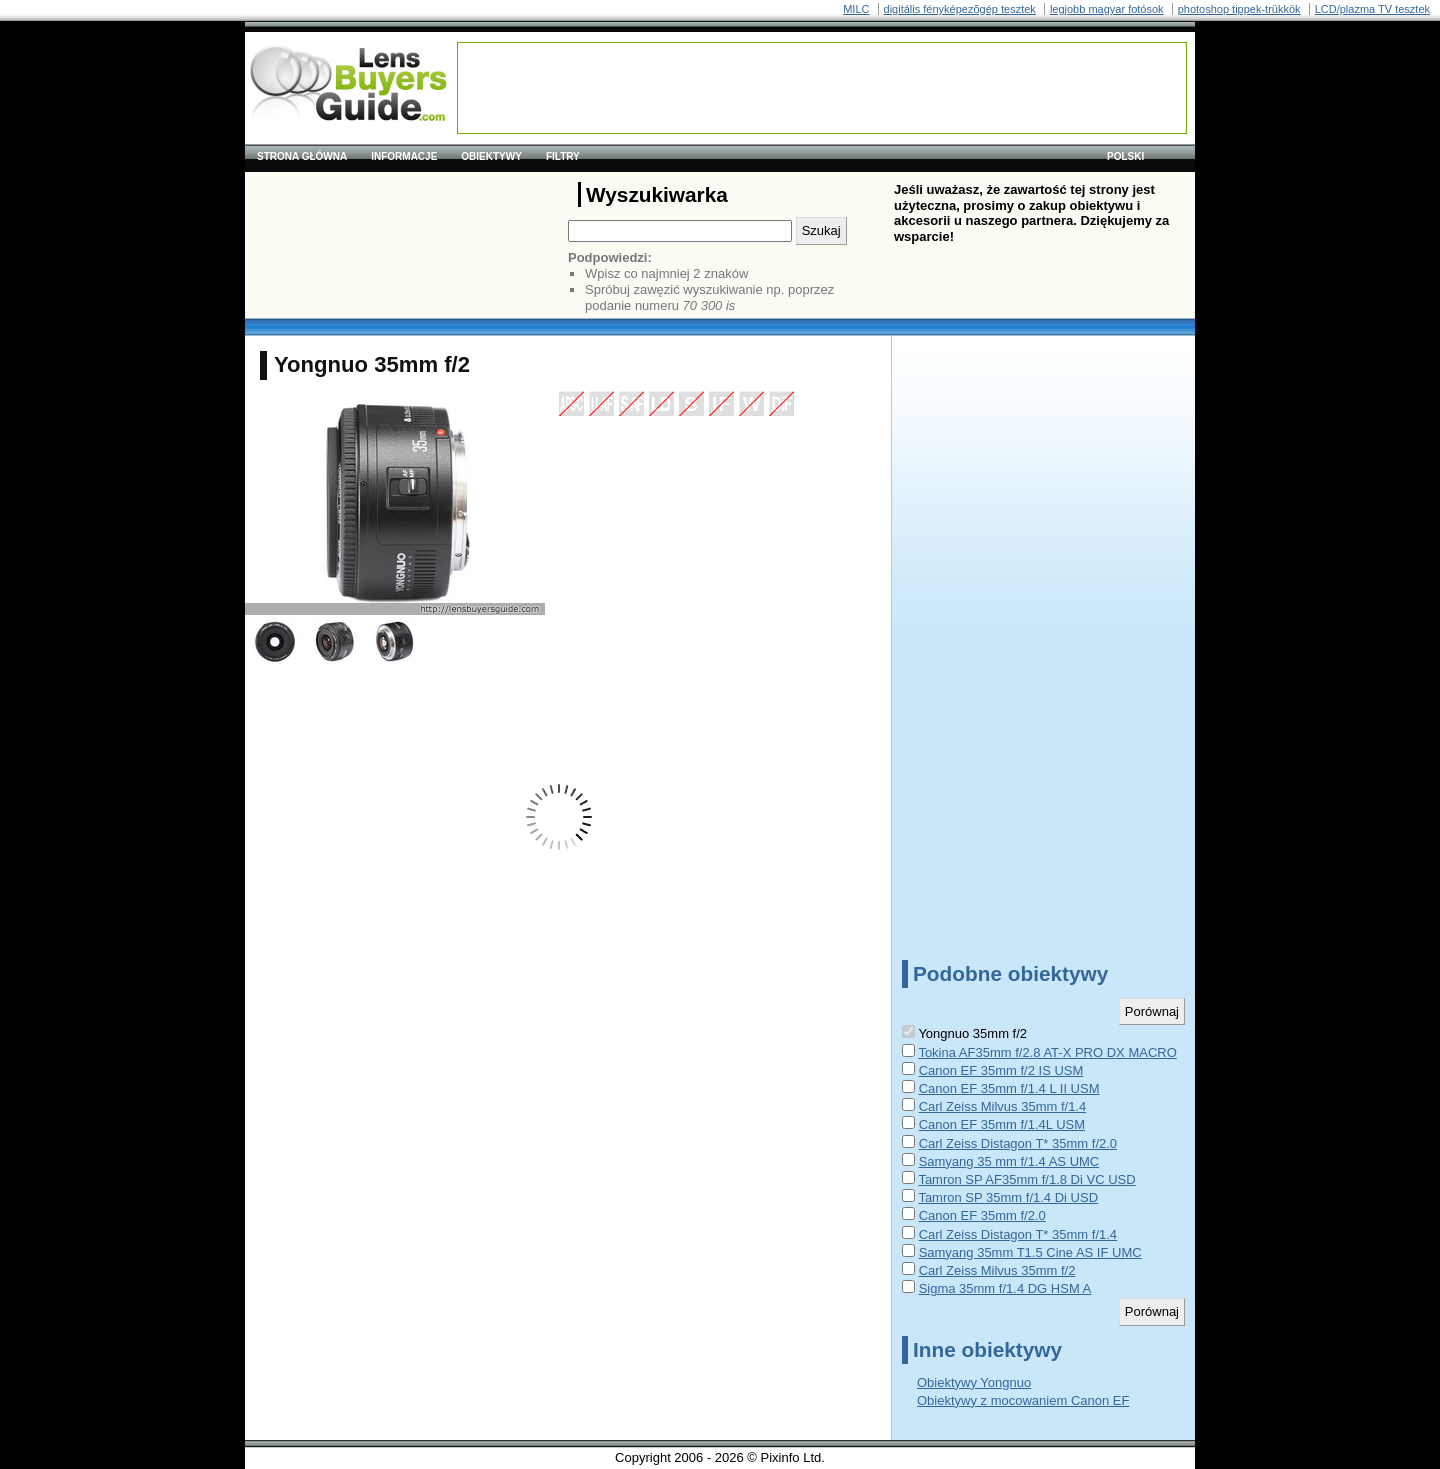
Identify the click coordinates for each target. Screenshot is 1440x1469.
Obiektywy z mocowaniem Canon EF (1023, 1400)
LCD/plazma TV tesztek (1372, 9)
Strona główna (302, 156)
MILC (856, 9)
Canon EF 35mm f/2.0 (982, 1215)
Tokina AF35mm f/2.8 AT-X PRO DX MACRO (1047, 1052)
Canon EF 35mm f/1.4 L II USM (1009, 1088)
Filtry (563, 156)
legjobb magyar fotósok (1107, 9)
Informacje (404, 156)
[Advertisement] (822, 88)
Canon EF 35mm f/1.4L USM (1002, 1124)
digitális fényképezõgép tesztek (960, 9)
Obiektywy (491, 156)
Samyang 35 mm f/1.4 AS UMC (1009, 1161)
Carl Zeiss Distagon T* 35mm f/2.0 (1018, 1143)
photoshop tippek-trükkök (1239, 9)
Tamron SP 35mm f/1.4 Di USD (1008, 1197)
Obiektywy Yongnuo (974, 1382)
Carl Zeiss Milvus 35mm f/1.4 (1003, 1106)
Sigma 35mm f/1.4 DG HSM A (1005, 1288)
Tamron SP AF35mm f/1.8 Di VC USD (1026, 1179)
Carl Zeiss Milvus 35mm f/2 (997, 1270)
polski (1125, 156)
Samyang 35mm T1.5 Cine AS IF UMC (1030, 1252)
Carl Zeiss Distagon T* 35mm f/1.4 (1018, 1234)
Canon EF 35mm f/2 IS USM (1001, 1070)
